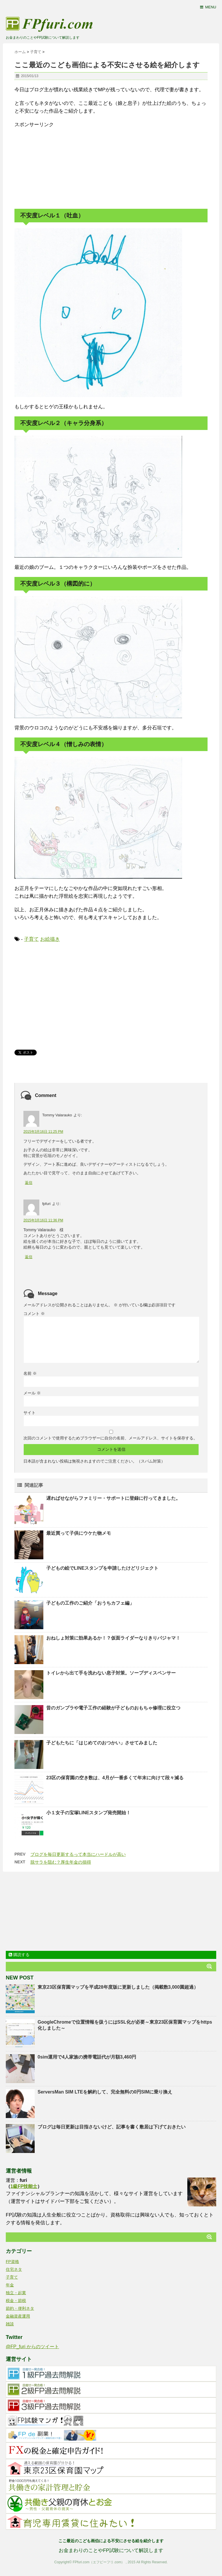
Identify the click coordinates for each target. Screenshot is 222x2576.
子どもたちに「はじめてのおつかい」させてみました (101, 1742)
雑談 (10, 2324)
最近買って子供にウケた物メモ (78, 1533)
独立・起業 (16, 2292)
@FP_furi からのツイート (32, 2346)
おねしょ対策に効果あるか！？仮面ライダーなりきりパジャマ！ (113, 1638)
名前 (30, 1373)
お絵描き (50, 939)
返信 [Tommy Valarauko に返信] (28, 1182)
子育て (31, 939)
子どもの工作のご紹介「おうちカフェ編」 (90, 1603)
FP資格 (12, 2261)
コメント (34, 1313)
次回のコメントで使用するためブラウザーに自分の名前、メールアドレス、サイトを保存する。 (110, 1438)
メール (32, 1393)
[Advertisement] (57, 164)
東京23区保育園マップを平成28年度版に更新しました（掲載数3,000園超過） (118, 1987)
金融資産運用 (18, 2316)
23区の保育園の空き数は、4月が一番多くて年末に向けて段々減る (115, 1777)
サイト (29, 1412)
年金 (10, 2285)
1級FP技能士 (23, 2186)
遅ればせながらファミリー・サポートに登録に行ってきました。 (113, 1498)
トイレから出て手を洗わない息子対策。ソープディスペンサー (111, 1672)
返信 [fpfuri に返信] (28, 1257)
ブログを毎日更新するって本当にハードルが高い (78, 1854)
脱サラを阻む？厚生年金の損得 (60, 1862)
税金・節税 (16, 2300)
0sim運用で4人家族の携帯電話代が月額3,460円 (87, 2057)
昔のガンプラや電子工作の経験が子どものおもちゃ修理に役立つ (113, 1707)
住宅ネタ (14, 2269)
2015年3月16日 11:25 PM (43, 1132)
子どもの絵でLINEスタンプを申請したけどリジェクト (102, 1568)
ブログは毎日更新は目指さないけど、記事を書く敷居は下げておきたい (112, 2126)
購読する (19, 1954)
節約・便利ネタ (20, 2308)
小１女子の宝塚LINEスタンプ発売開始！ (88, 1812)
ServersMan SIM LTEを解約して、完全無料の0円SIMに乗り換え (105, 2091)
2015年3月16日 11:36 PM (43, 1220)
